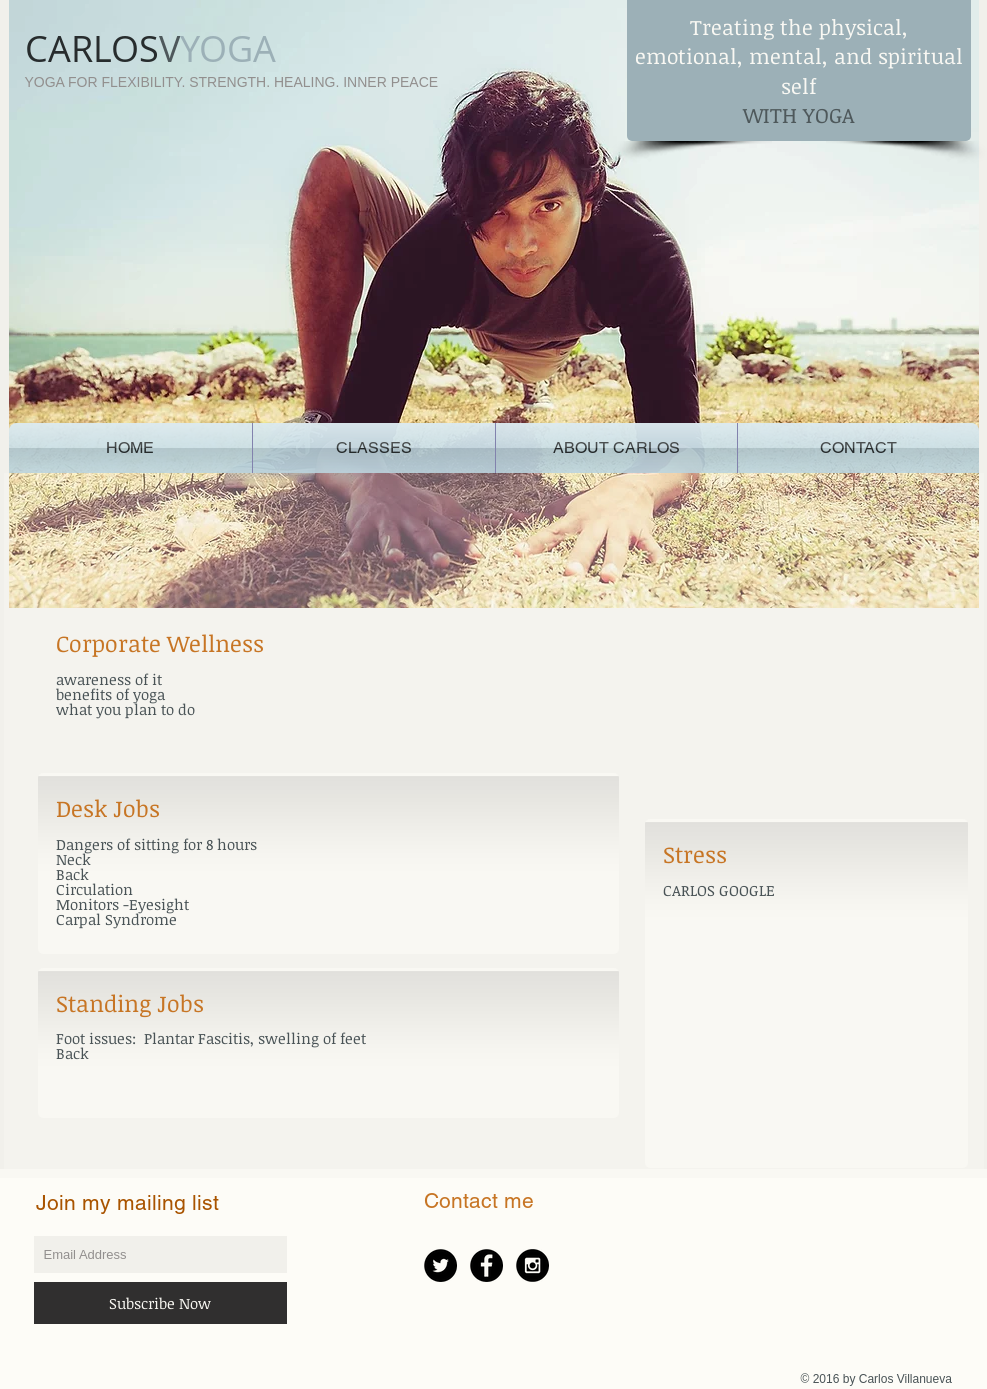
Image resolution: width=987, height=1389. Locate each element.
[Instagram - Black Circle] (532, 1265)
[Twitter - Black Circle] (440, 1265)
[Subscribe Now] (160, 1303)
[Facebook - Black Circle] (486, 1265)
